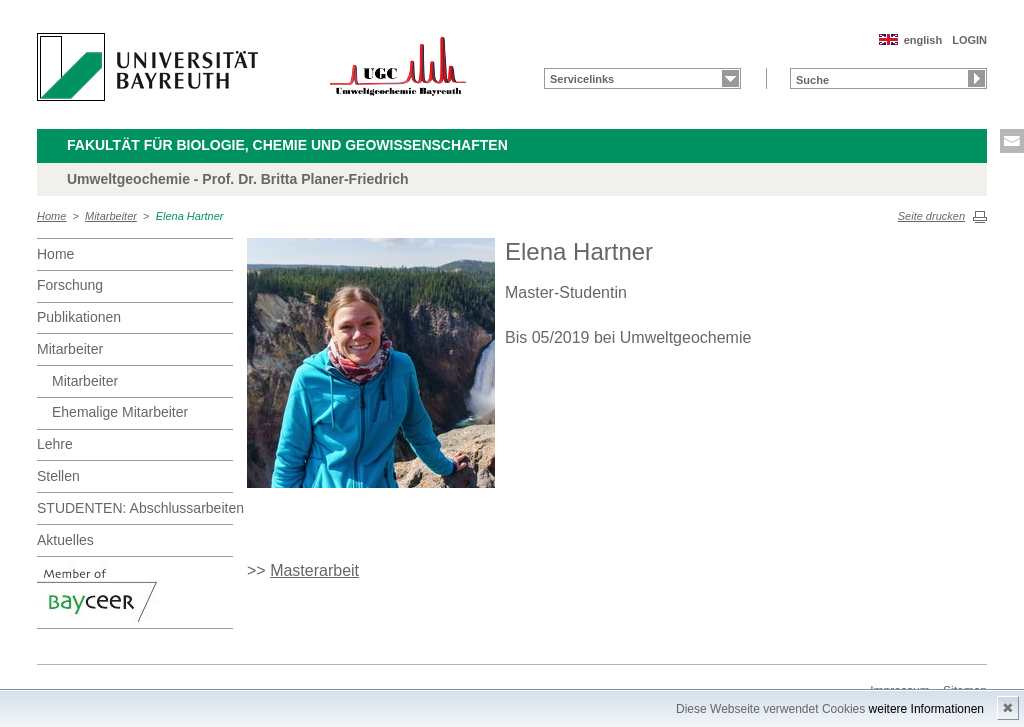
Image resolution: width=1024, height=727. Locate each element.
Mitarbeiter (111, 216)
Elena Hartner (190, 216)
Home (51, 216)
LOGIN (969, 40)
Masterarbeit (314, 570)
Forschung (70, 285)
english (923, 40)
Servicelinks (582, 79)
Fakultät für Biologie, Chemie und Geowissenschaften (287, 145)
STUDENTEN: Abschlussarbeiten (135, 508)
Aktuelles (65, 540)
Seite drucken (931, 216)
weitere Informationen (926, 709)
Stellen (58, 476)
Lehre (55, 444)
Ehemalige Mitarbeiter (120, 412)
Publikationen (79, 317)
